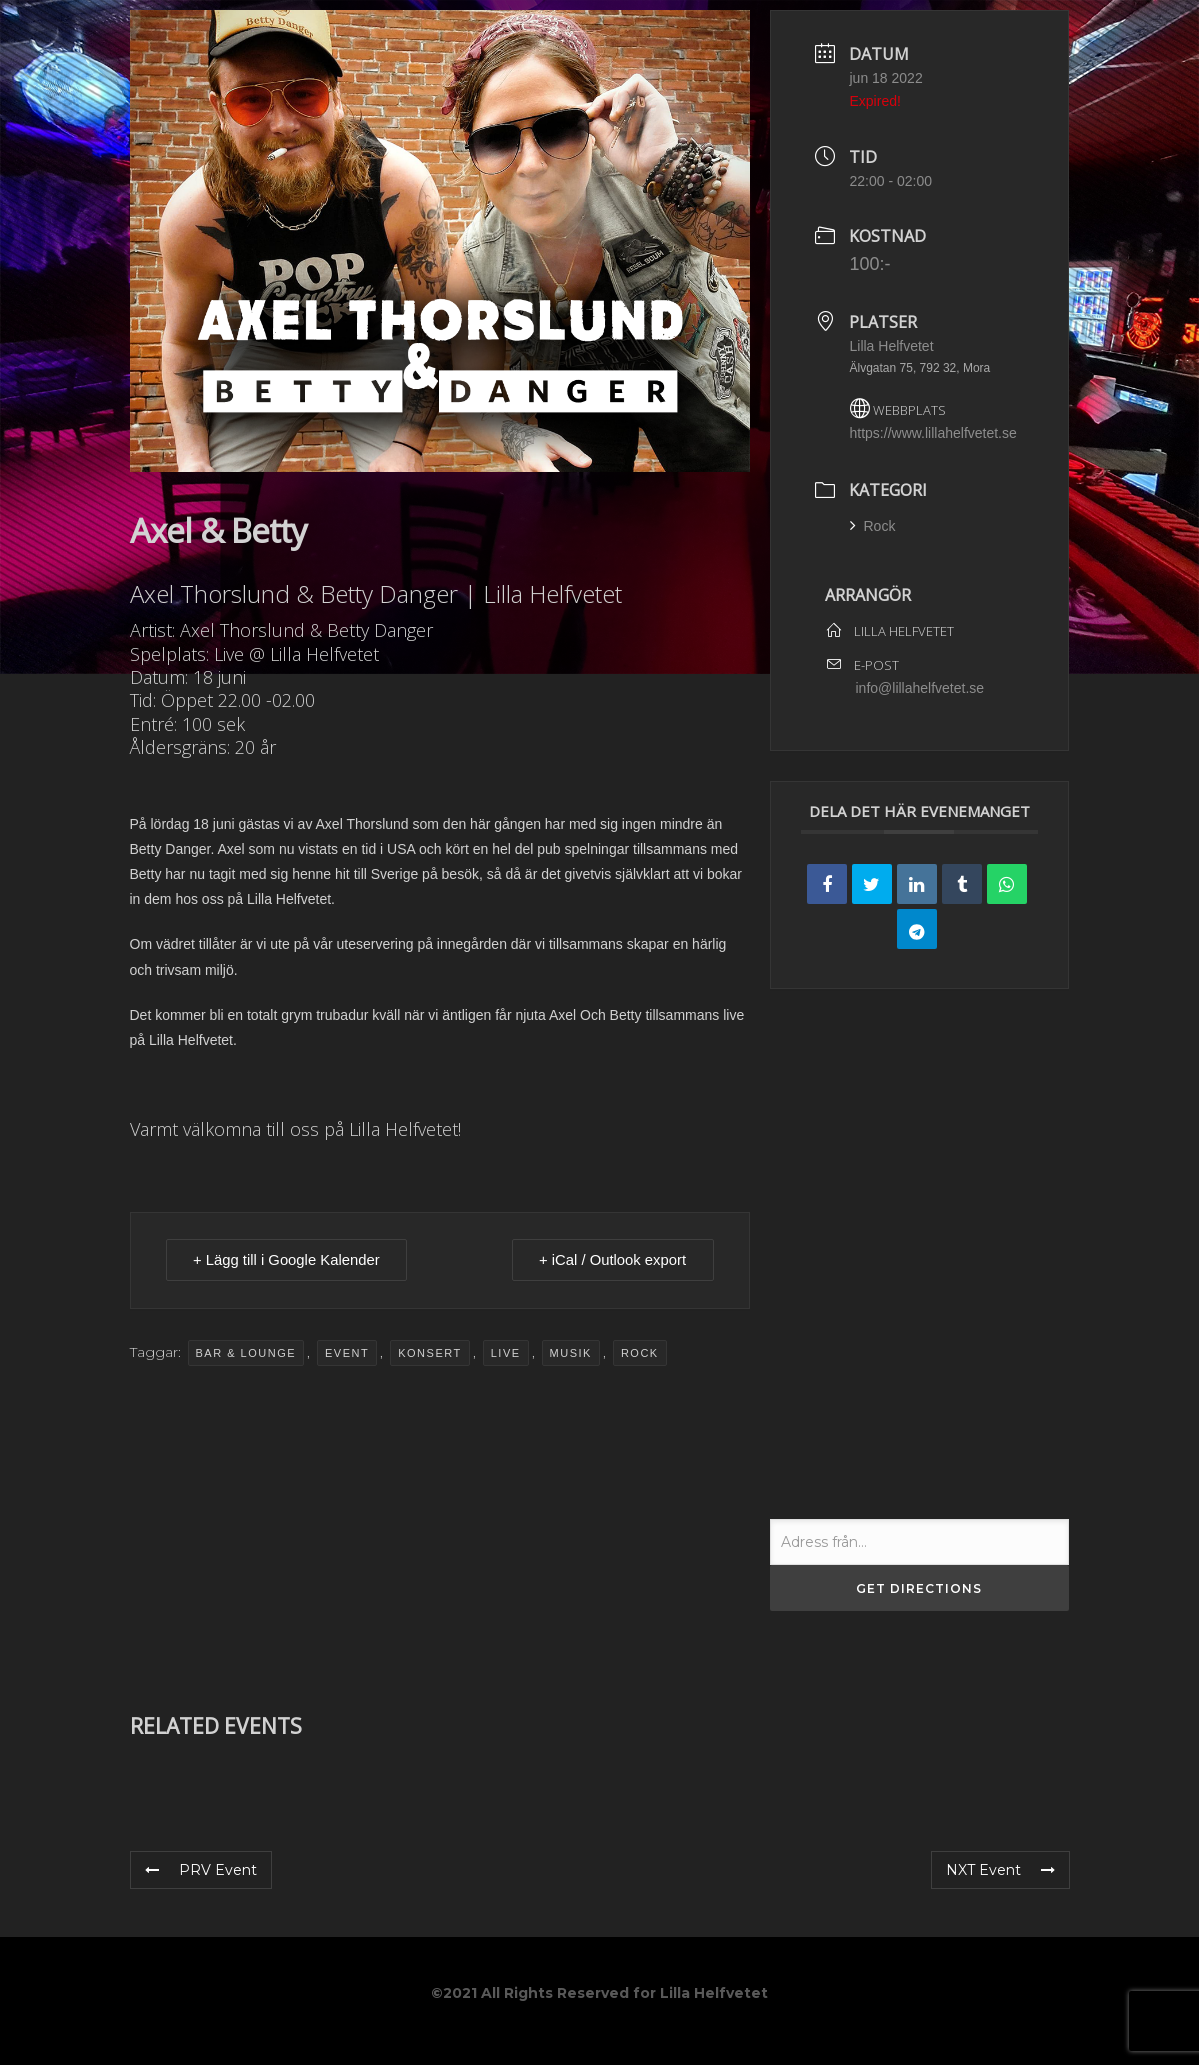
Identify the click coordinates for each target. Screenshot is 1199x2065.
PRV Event (201, 1870)
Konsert (429, 1353)
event (347, 1353)
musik (571, 1353)
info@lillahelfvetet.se (920, 688)
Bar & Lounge (246, 1353)
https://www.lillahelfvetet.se (933, 433)
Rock (640, 1353)
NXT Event (1000, 1870)
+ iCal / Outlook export (610, 1260)
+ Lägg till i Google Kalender (289, 1260)
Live (506, 1353)
